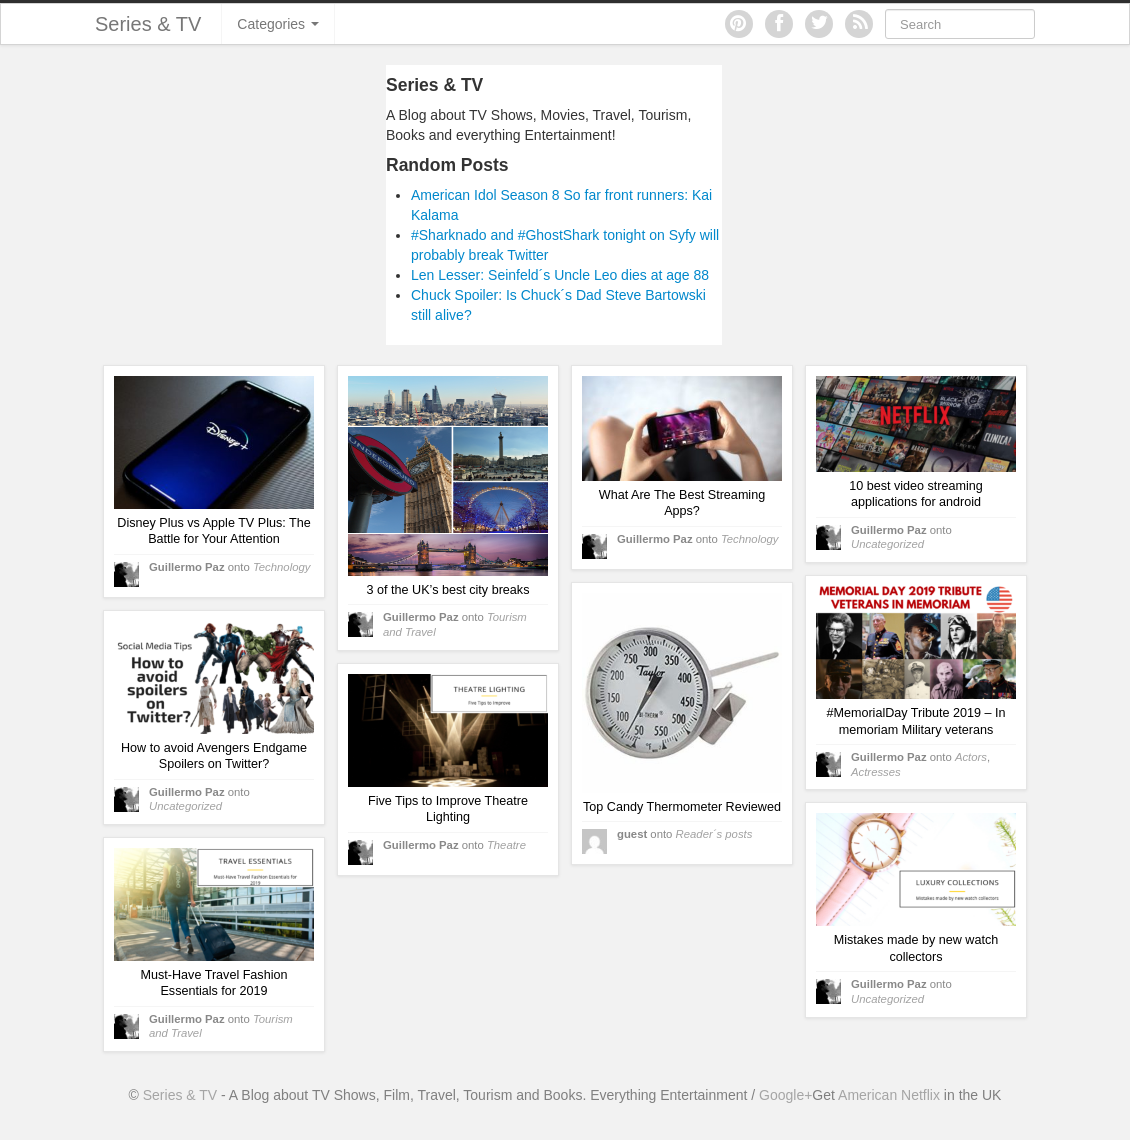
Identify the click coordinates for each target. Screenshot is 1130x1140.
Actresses (876, 772)
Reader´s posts (714, 834)
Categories (278, 24)
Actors (971, 757)
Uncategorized (887, 544)
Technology (282, 567)
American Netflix (889, 1095)
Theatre (506, 845)
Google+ (785, 1095)
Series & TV (148, 24)
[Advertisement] (198, 205)
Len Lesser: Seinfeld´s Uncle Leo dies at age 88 (560, 275)
